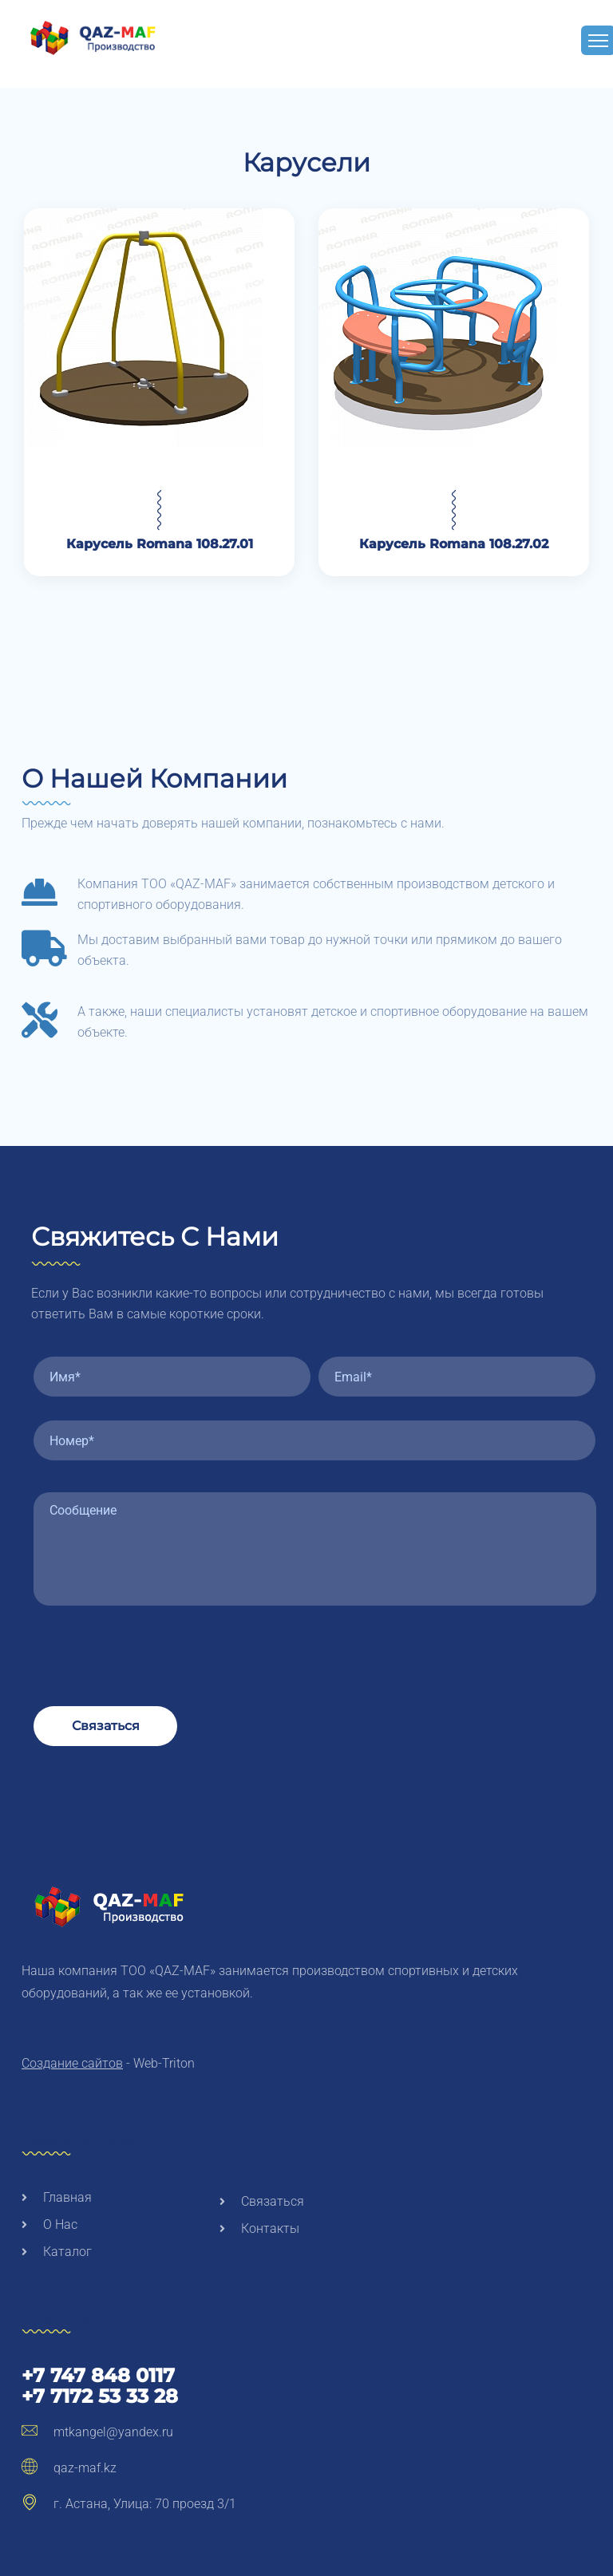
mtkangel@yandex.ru (97, 2432)
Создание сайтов (72, 2063)
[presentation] (155, 1643)
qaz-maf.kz (69, 2467)
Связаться (106, 1725)
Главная (57, 2197)
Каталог (57, 2251)
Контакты (259, 2228)
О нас (49, 2224)
